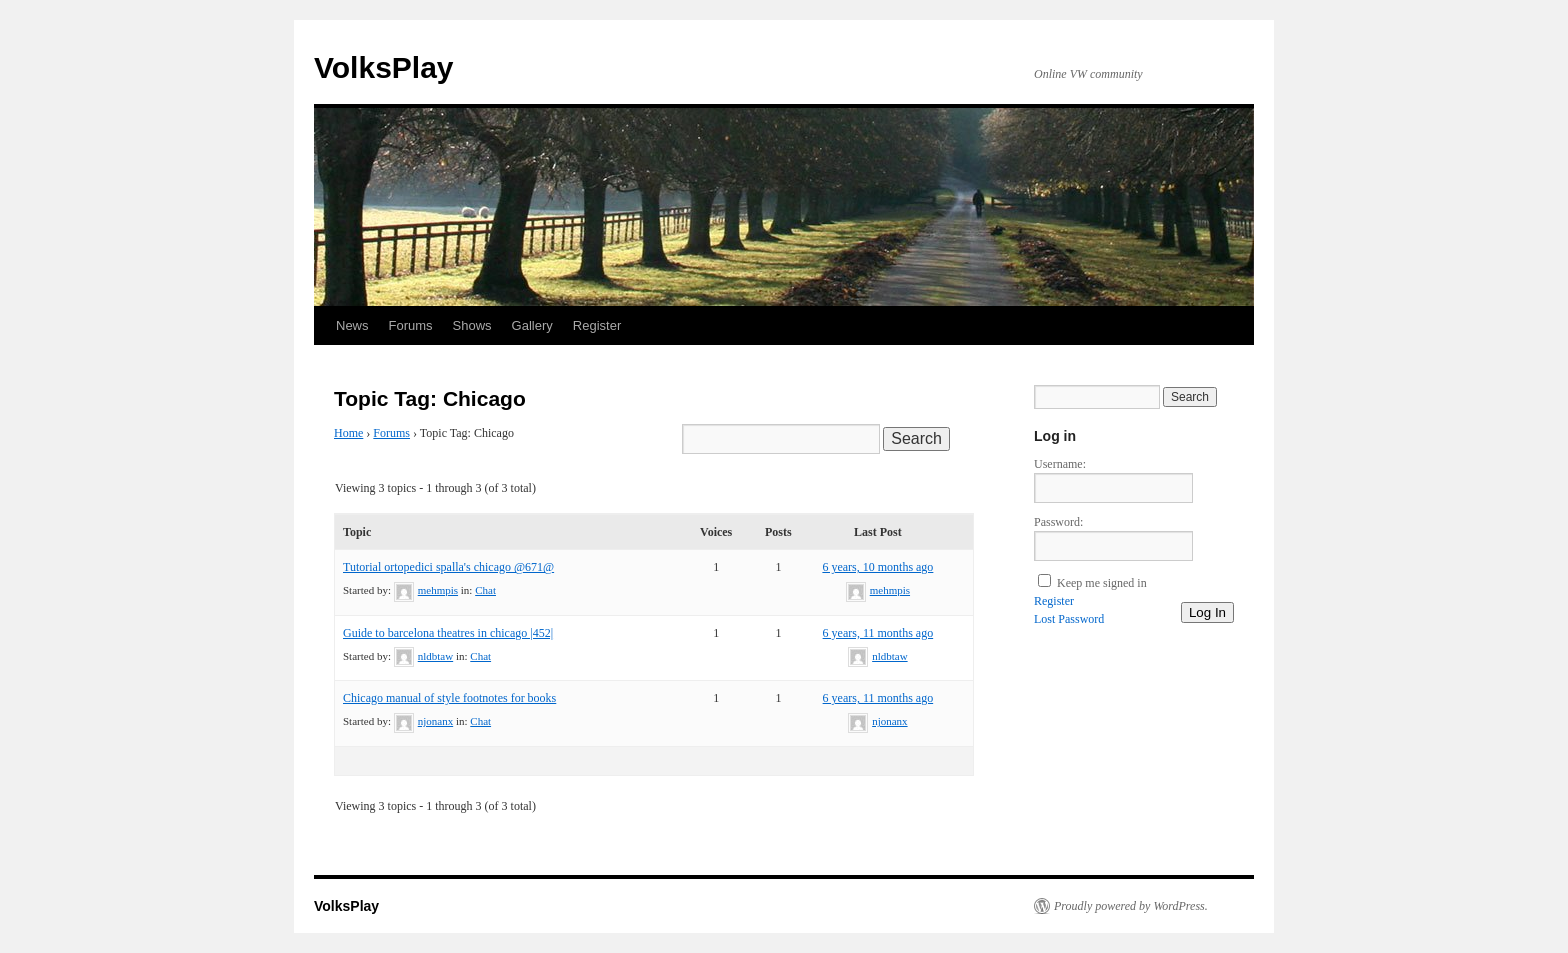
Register (597, 325)
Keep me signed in (1102, 583)
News (352, 325)
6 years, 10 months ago (877, 567)
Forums (411, 325)
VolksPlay (384, 67)
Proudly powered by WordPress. (1131, 906)
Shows (472, 325)
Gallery (532, 325)
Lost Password (1069, 619)
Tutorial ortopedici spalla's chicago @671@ (448, 567)
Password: (1058, 522)
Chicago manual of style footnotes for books (449, 698)
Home (348, 433)
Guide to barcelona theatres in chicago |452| (448, 633)
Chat (485, 590)
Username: (1060, 464)
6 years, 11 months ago (878, 633)
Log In (1207, 612)
